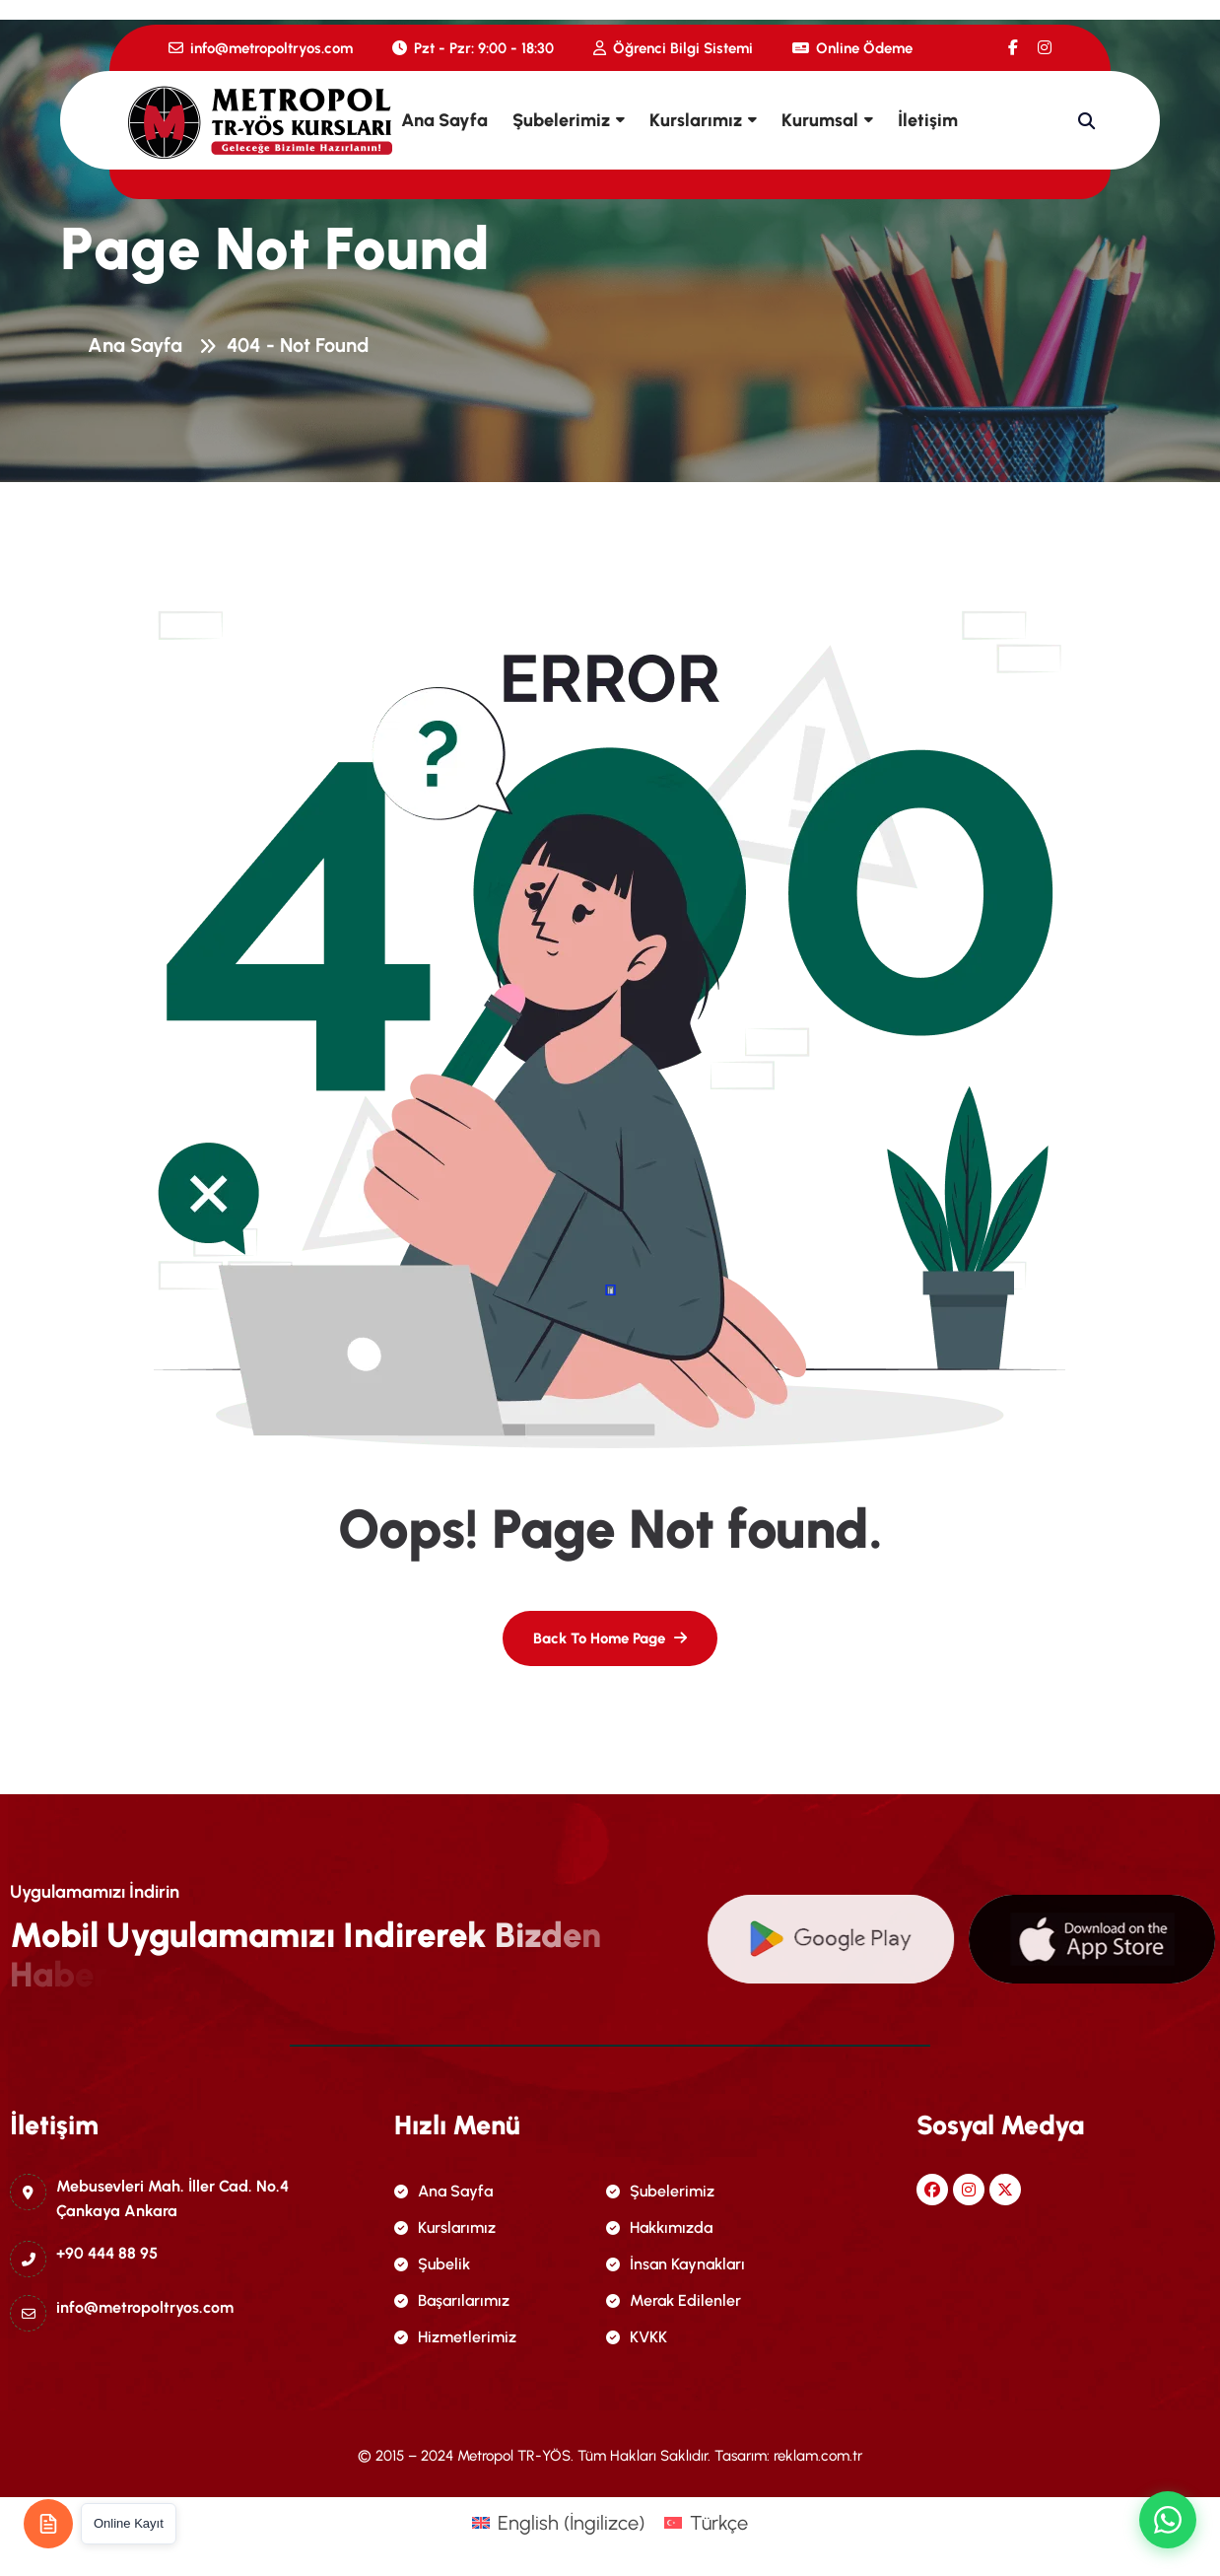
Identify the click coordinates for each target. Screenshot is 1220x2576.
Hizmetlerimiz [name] (455, 2337)
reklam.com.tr (818, 2456)
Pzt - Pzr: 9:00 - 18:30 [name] (473, 48)
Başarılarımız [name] (451, 2300)
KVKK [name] (636, 2337)
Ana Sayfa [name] (443, 2191)
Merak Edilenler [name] (673, 2300)
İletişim (928, 120)
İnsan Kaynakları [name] (675, 2264)
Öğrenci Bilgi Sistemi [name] (673, 48)
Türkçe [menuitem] (719, 2523)
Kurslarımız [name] (445, 2227)
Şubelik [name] (432, 2264)
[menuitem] (558, 2522)
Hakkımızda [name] (659, 2227)
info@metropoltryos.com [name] (261, 48)
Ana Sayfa (444, 120)
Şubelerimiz (561, 120)
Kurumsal (819, 120)
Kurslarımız (695, 120)
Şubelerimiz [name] (660, 2191)
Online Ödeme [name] (852, 48)
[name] (1013, 47)
